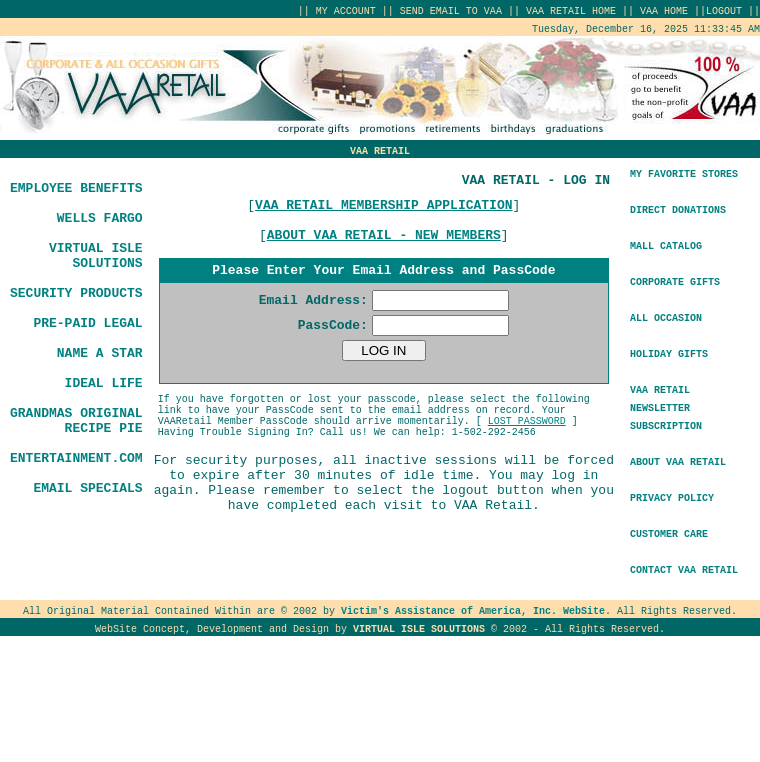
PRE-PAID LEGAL (87, 323)
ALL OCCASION (666, 318)
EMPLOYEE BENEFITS (76, 188)
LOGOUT (724, 11)
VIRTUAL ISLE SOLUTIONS (96, 256)
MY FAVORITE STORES (684, 174)
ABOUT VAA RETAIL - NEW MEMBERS (384, 235)
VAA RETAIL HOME (571, 11)
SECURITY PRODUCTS (76, 293)
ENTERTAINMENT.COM (76, 458)
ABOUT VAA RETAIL (678, 462)
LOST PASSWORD (527, 421)
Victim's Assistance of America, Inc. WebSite (473, 611)
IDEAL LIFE (104, 383)
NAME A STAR (100, 353)
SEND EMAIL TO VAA (451, 11)
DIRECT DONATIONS (678, 210)
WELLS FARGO (100, 218)
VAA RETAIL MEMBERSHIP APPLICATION (383, 205)
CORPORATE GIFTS (675, 282)
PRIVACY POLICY (672, 498)
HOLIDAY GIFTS (669, 354)
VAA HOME (667, 11)
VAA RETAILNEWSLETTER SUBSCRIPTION (666, 408)
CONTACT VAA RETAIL (684, 570)
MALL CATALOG (666, 246)
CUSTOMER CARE (669, 534)
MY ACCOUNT (346, 11)
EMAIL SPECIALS (87, 488)
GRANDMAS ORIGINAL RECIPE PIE (76, 421)
